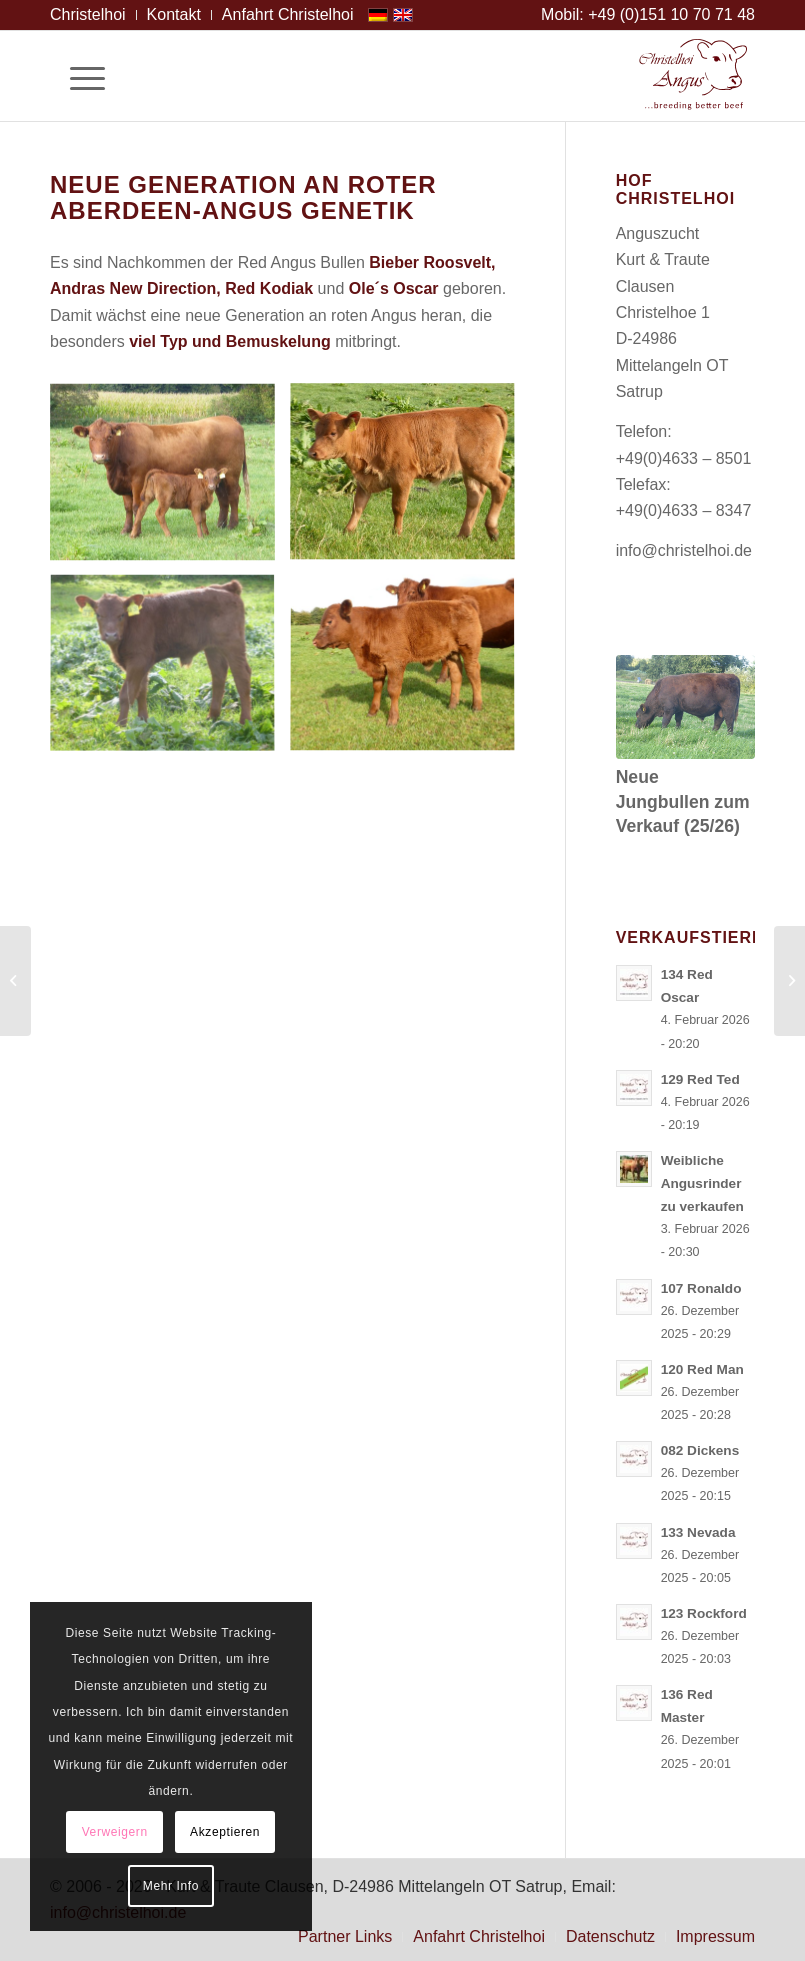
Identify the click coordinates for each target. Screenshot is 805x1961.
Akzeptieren (225, 1832)
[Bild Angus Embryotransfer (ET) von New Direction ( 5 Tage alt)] (170, 672)
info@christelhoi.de (684, 550)
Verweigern (115, 1832)
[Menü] (77, 76)
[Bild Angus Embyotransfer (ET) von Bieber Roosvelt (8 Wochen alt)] (410, 672)
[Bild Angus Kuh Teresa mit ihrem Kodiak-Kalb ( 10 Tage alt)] (170, 480)
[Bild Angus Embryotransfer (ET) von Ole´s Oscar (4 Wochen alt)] (410, 480)
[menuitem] (93, 15)
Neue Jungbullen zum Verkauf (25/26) (683, 801)
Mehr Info (171, 1886)
